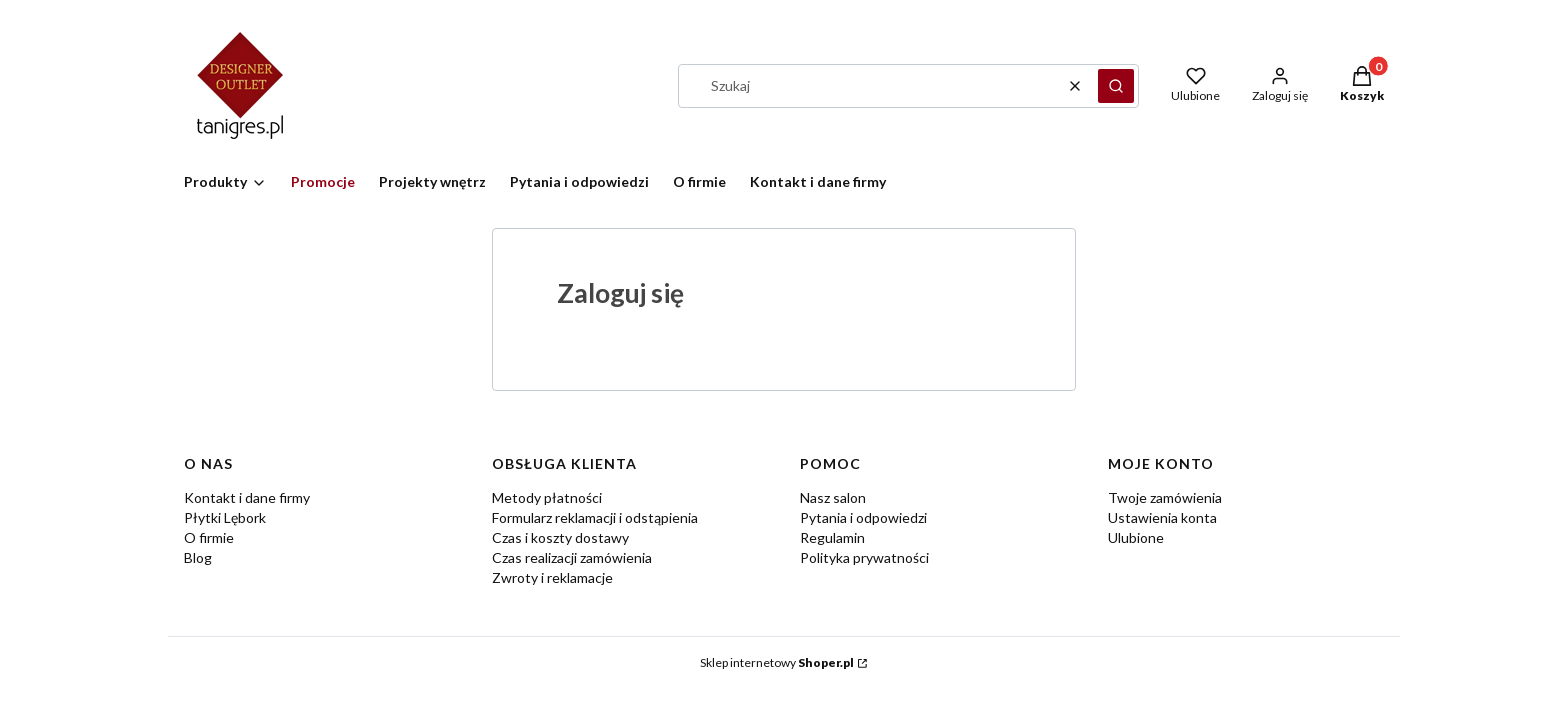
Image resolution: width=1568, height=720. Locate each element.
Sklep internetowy (777, 662)
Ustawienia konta (1162, 517)
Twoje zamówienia (1165, 497)
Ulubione (1136, 537)
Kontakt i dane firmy (247, 497)
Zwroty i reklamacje (552, 577)
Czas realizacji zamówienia (572, 557)
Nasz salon (833, 497)
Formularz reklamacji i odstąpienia (595, 517)
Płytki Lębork (225, 517)
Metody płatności (547, 497)
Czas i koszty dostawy (560, 537)
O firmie (209, 537)
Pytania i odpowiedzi (863, 517)
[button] (1116, 86)
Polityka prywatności (864, 557)
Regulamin (832, 537)
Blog (198, 557)
